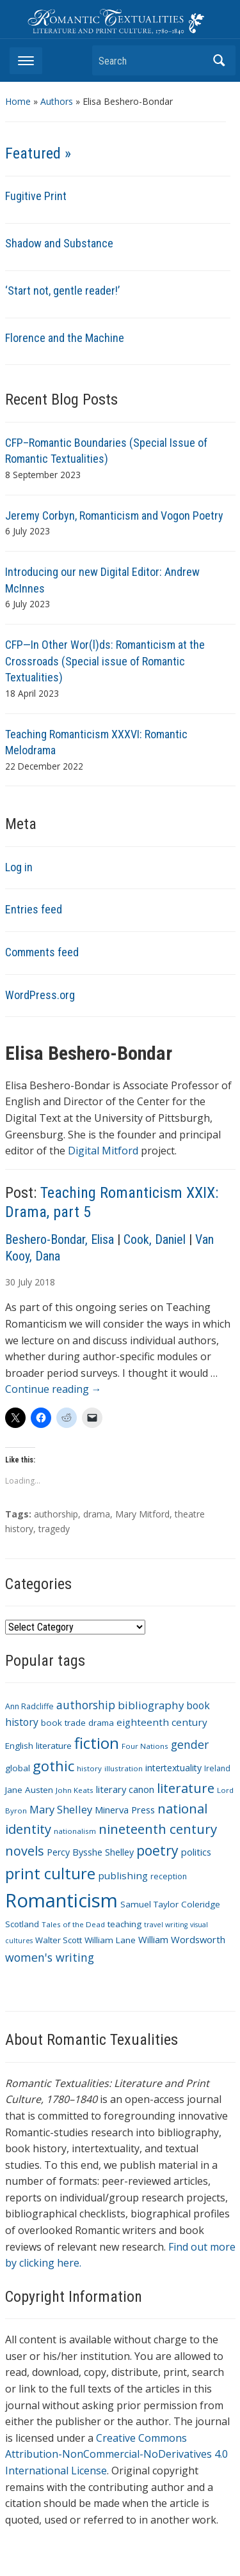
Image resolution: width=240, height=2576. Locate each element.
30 (10, 1282)
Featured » (38, 153)
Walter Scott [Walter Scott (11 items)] (58, 1940)
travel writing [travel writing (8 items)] (166, 1924)
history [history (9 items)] (89, 1768)
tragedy (54, 1529)
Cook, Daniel (155, 1239)
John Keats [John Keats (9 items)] (74, 1790)
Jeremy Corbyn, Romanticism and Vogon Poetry (114, 515)
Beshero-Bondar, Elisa (59, 1239)
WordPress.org (40, 995)
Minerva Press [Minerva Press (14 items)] (125, 1809)
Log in (19, 867)
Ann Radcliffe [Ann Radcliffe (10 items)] (29, 1706)
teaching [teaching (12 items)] (124, 1924)
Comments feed (42, 952)
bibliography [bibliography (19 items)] (151, 1705)
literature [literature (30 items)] (185, 1788)
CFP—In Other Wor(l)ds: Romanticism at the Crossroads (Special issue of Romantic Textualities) (105, 661)
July (25, 1282)
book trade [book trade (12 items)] (63, 1722)
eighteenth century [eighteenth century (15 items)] (161, 1722)
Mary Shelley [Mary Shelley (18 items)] (60, 1809)
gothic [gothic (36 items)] (53, 1766)
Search (219, 60)
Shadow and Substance (59, 243)
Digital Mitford (103, 1151)
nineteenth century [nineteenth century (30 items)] (158, 1829)
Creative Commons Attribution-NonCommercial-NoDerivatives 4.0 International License (116, 2454)
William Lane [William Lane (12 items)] (110, 1940)
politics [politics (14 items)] (196, 1851)
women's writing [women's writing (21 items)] (49, 1957)
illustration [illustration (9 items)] (123, 1768)
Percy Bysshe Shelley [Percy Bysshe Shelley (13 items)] (90, 1852)
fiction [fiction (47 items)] (96, 1743)
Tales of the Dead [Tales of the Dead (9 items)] (73, 1924)
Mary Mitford (142, 1514)
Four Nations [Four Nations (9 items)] (145, 1746)
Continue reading (53, 1389)
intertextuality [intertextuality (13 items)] (173, 1768)
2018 (45, 1282)
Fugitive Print (36, 196)
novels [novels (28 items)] (24, 1850)
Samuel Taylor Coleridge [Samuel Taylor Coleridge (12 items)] (170, 1904)
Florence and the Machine (64, 338)
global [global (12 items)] (17, 1768)
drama (96, 1514)
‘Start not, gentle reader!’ (62, 290)
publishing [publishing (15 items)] (123, 1875)
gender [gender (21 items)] (190, 1744)
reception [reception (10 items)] (168, 1876)
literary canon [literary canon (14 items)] (125, 1789)
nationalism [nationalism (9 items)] (75, 1831)
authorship (56, 1514)
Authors (56, 101)
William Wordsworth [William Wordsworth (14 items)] (181, 1939)
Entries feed (33, 909)
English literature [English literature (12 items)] (38, 1745)
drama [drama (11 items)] (101, 1722)
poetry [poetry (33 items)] (157, 1850)
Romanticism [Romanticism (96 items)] (61, 1900)
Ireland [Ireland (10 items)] (217, 1768)
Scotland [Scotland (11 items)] (22, 1924)
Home (18, 101)
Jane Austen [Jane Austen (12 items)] (29, 1790)
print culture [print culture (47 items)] (50, 1873)
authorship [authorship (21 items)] (85, 1704)
